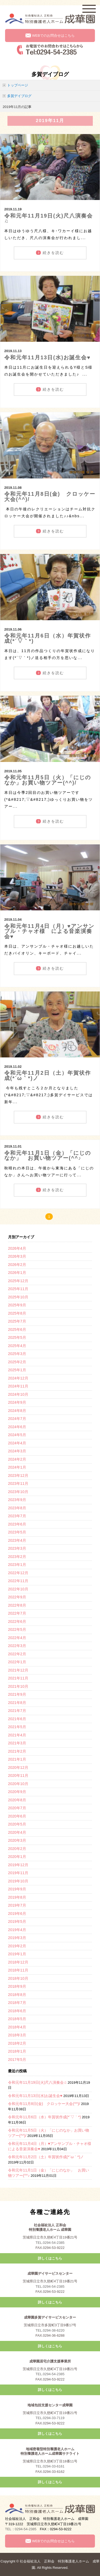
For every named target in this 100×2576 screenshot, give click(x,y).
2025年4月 (17, 1346)
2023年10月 (18, 1492)
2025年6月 (17, 1329)
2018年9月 (17, 1986)
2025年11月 (18, 1289)
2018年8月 (17, 1995)
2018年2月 (17, 2043)
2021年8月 (17, 1702)
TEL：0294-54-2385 (21, 2529)
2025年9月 (17, 1305)
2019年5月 (17, 1921)
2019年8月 (17, 1897)
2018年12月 (18, 1962)
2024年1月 (17, 1467)
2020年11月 (18, 1775)
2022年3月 (17, 1646)
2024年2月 (17, 1459)
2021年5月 (17, 1727)
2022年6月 (17, 1621)
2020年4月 (17, 1832)
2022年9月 (17, 1597)
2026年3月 (17, 1256)
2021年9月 (17, 1694)
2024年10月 (18, 1394)
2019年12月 (18, 1865)
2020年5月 (17, 1824)
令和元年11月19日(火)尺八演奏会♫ (48, 218)
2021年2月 (17, 1751)
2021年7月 (17, 1710)
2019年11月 (18, 1873)
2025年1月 (17, 1370)
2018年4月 (17, 2027)
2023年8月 (17, 1508)
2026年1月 (17, 1272)
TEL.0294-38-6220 (49, 2330)
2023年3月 (17, 1548)
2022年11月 (18, 1581)
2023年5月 (17, 1532)
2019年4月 (17, 1930)
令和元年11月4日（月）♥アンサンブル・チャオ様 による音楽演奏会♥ (49, 931)
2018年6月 (17, 2011)
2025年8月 (17, 1313)
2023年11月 (18, 1483)
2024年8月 (17, 1410)
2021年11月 (18, 1678)
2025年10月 (18, 1297)
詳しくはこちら (50, 2258)
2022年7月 (17, 1613)
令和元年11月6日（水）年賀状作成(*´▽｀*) (47, 638)
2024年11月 (18, 1386)
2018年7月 (17, 2002)
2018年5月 (17, 2019)
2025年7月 (17, 1321)
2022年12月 (18, 1573)
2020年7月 (17, 1808)
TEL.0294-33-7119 (49, 2418)
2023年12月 (18, 1475)
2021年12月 (18, 1670)
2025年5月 (17, 1337)
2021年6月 (17, 1719)
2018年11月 (18, 1970)
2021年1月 (17, 1759)
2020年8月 (17, 1800)
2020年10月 (18, 1784)
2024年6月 (17, 1427)
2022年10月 (18, 1589)
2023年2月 (17, 1556)
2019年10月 (18, 1881)
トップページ (17, 85)
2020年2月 (17, 1848)
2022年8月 (17, 1605)
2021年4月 (17, 1735)
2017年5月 (17, 2059)
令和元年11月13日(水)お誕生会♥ (47, 357)
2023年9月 (17, 1500)
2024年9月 (17, 1402)
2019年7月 (17, 1905)
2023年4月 (17, 1540)
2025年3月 (17, 1354)
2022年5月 (17, 1629)
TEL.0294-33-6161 (49, 2466)
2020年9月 (17, 1792)
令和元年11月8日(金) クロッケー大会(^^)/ (49, 496)
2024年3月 (17, 1451)
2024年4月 (17, 1443)
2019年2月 (17, 1946)
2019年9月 (17, 1889)
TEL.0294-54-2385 (49, 2243)
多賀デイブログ (19, 96)
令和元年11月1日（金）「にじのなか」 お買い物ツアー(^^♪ (47, 1155)
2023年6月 (17, 1524)
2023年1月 (17, 1564)
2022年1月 (17, 1662)
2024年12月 (18, 1378)
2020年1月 (17, 1856)
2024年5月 (17, 1435)
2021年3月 (17, 1743)
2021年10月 (18, 1686)
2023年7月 (17, 1516)
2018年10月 (18, 1978)
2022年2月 (17, 1654)
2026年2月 (17, 1264)
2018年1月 (17, 2051)
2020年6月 (17, 1816)
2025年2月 (17, 1362)
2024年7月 (17, 1418)
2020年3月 (17, 1840)
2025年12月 (18, 1281)
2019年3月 (17, 1938)
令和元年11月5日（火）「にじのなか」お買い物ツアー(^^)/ (47, 780)
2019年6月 (17, 1913)
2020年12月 (18, 1767)
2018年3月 (17, 2035)
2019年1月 (17, 1954)
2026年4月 (17, 1248)
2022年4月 (17, 1638)
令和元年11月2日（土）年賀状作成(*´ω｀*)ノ (47, 1075)
